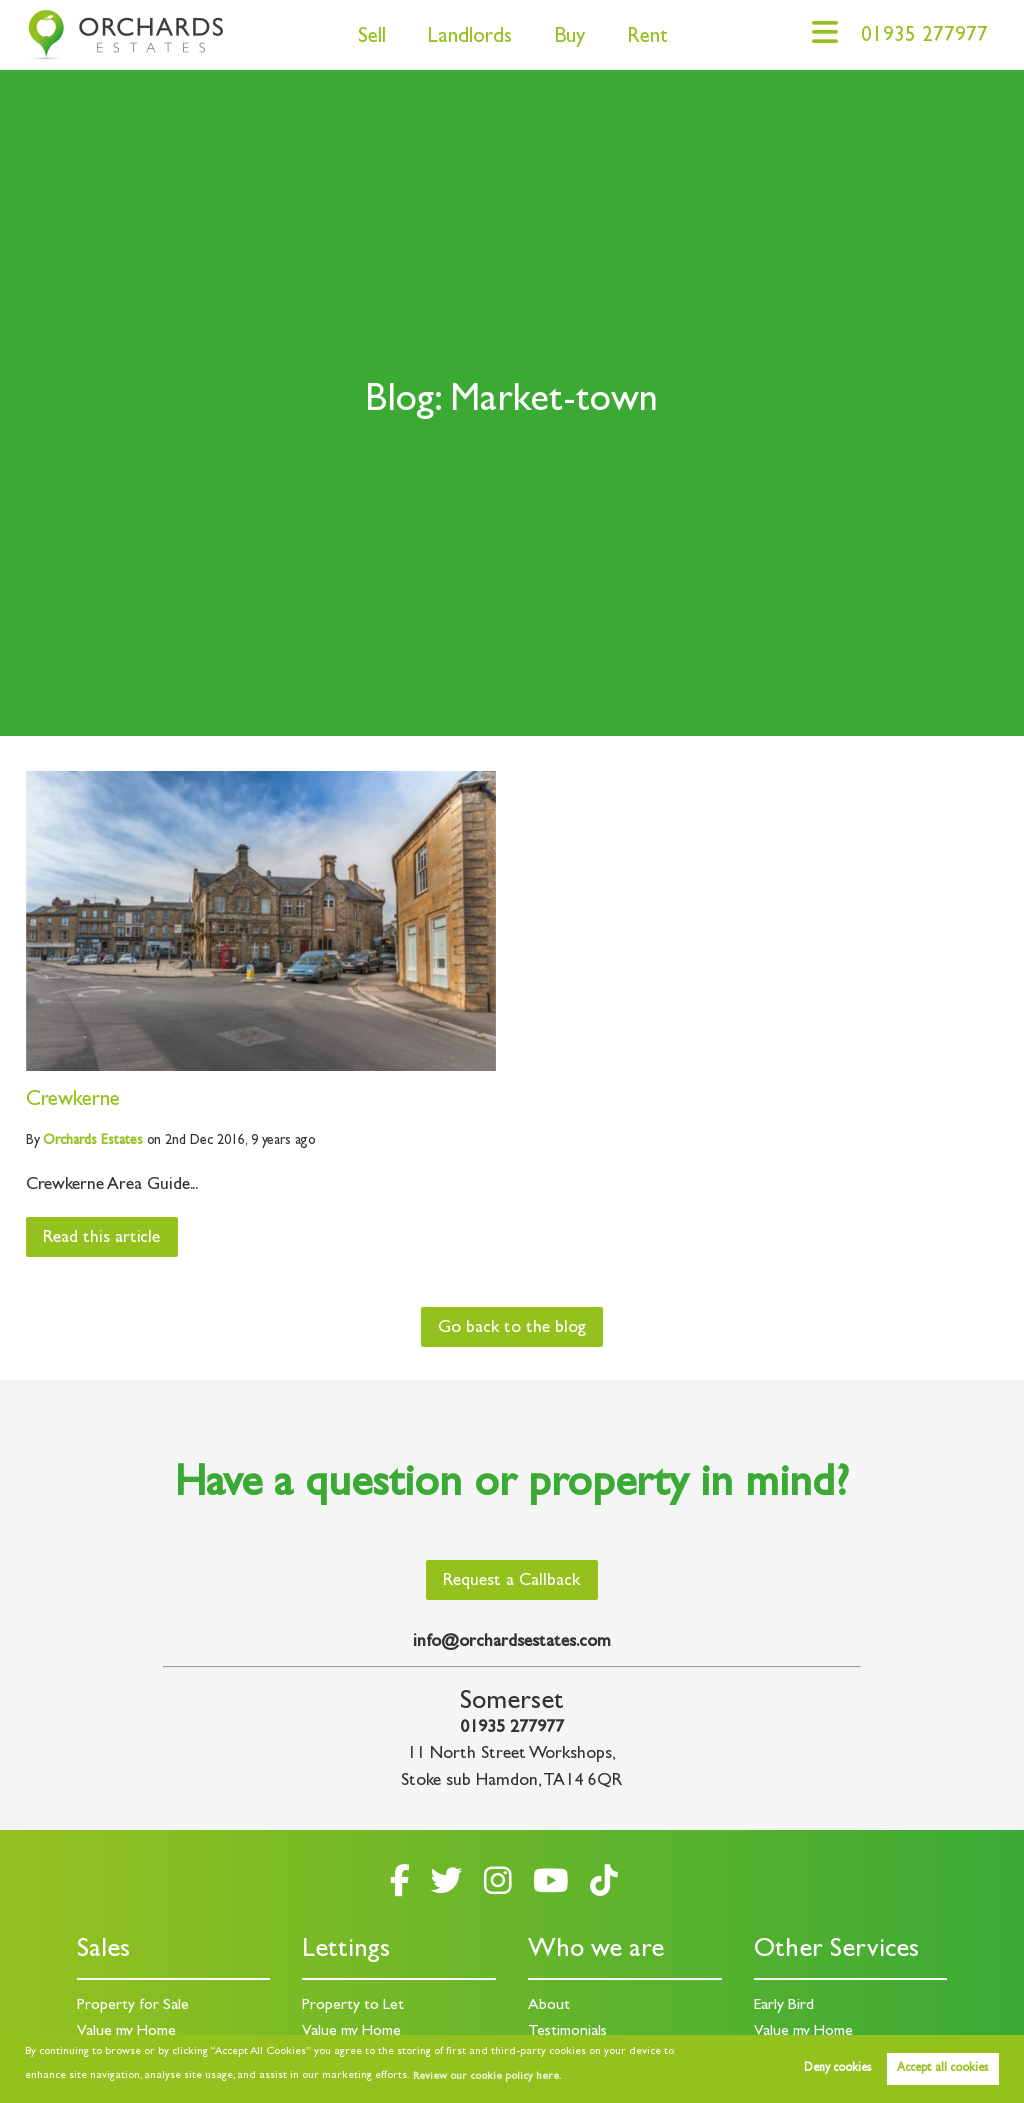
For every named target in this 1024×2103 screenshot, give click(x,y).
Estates (92, 1141)
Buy (569, 38)
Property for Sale (133, 2006)
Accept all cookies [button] (942, 2069)
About (549, 2006)
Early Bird (784, 2006)
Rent (647, 38)
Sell (372, 38)
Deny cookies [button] (837, 2069)
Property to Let (353, 2006)
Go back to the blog (511, 1329)
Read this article (101, 1239)
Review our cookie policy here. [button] (487, 2077)
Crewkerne (73, 1101)
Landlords (469, 38)
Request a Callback (511, 1582)
